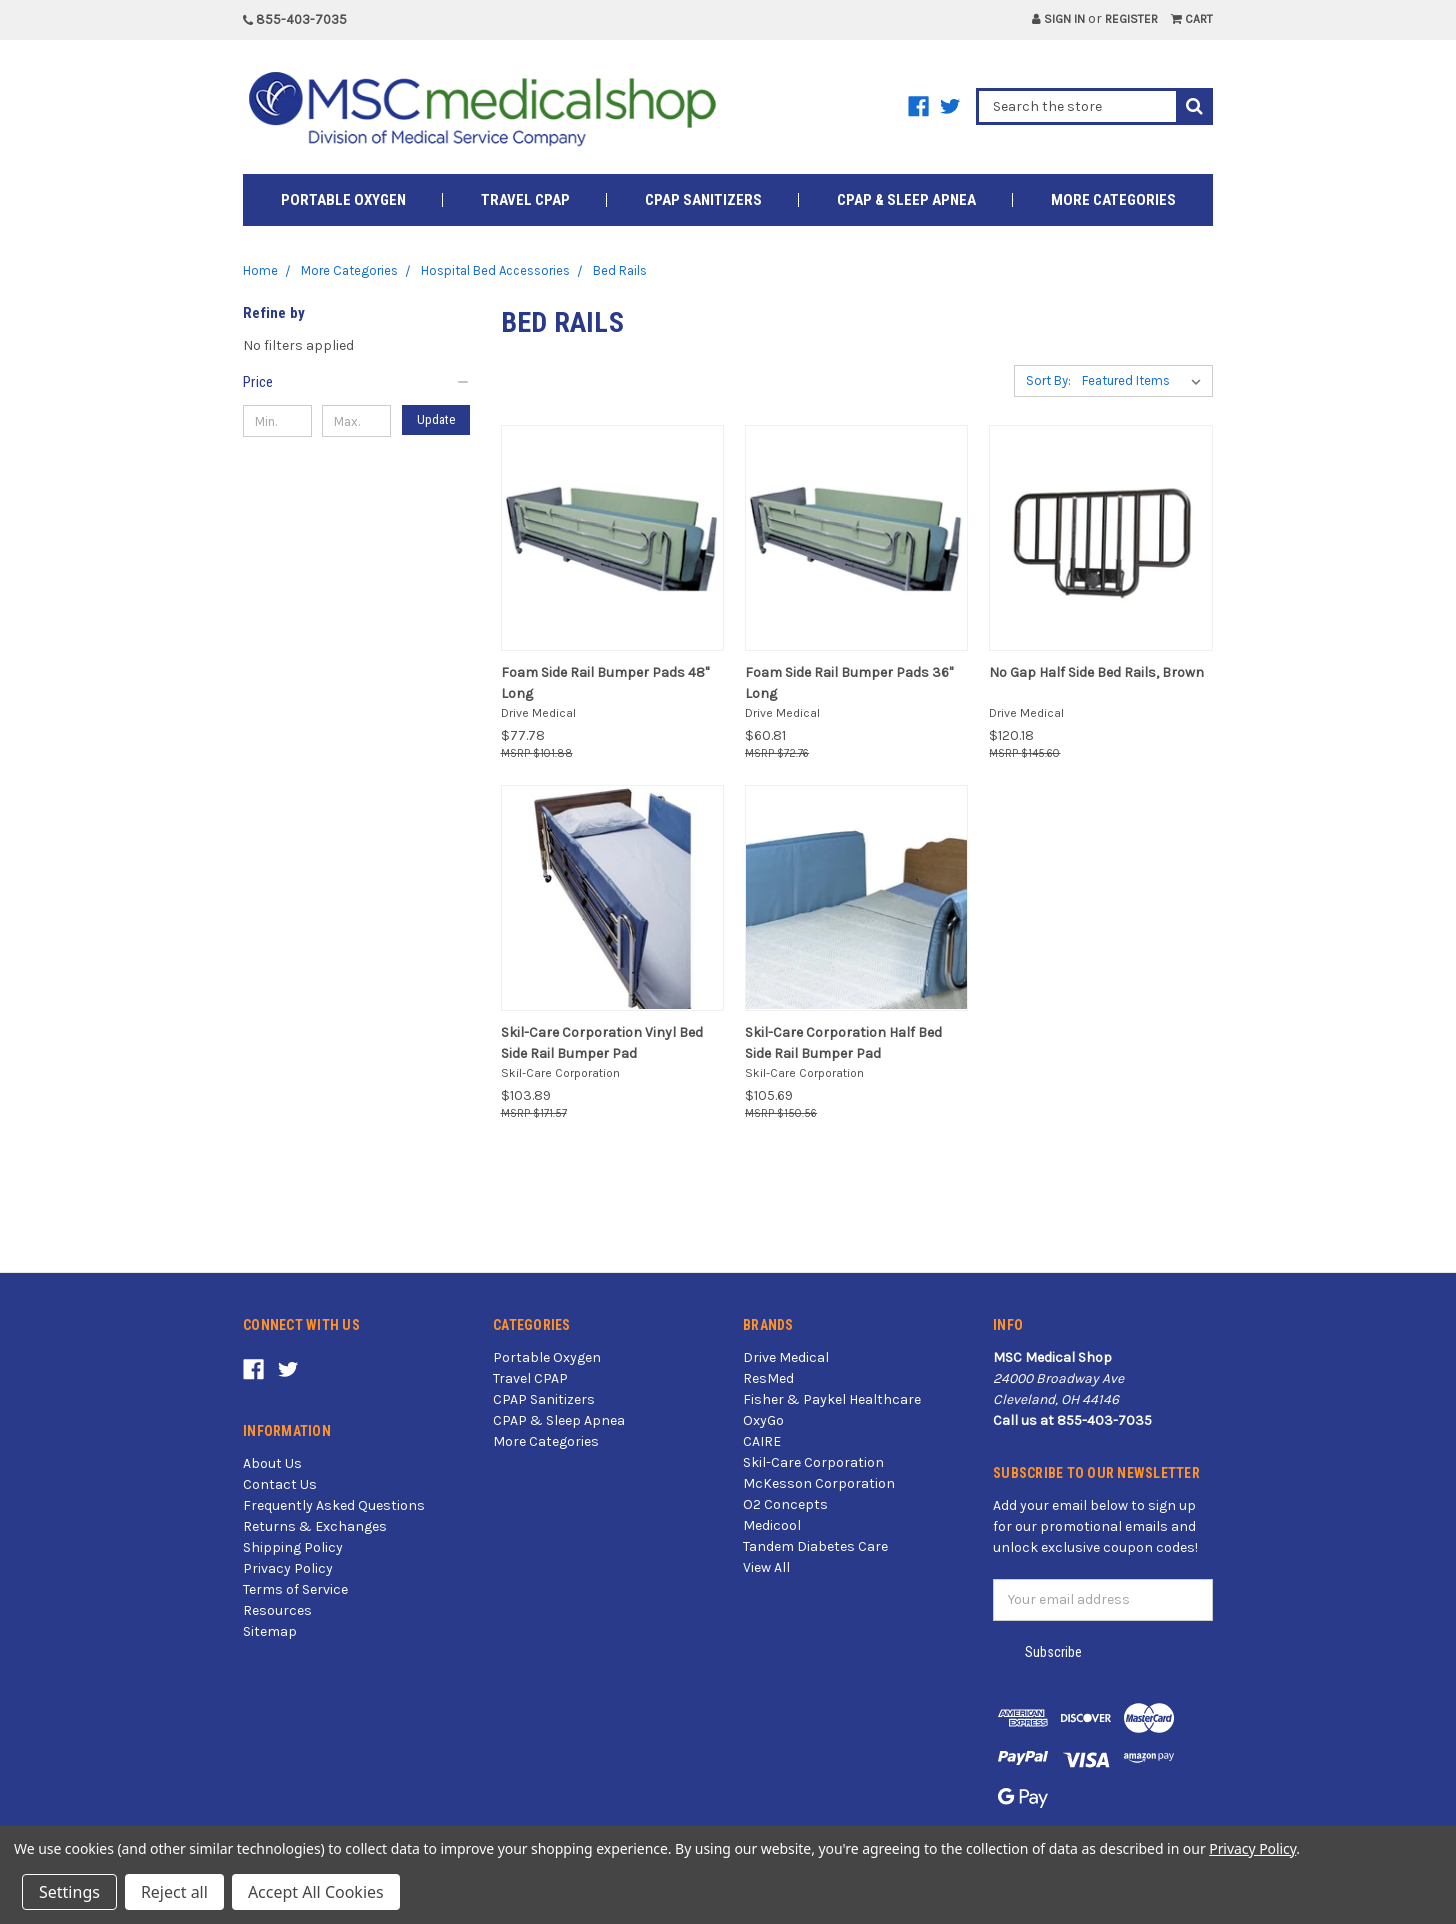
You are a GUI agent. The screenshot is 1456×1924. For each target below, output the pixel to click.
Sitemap (270, 1631)
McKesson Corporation (819, 1483)
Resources (277, 1610)
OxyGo (763, 1420)
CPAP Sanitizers (703, 200)
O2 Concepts (785, 1504)
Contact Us (280, 1484)
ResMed (768, 1378)
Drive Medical (786, 1357)
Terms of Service (295, 1589)
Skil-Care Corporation (813, 1462)
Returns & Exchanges (315, 1526)
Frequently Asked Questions (334, 1505)
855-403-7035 (295, 19)
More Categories (1113, 200)
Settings (69, 1892)
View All (766, 1567)
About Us (272, 1463)
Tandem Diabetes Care (815, 1546)
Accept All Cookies (316, 1892)
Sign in (1058, 19)
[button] (357, 382)
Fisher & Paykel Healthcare (832, 1399)
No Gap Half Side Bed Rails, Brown (1096, 672)
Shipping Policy (293, 1547)
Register (1131, 19)
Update (436, 419)
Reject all (174, 1892)
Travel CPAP (525, 200)
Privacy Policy (288, 1568)
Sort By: (1048, 380)
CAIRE (762, 1441)
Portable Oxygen (343, 200)
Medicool (772, 1525)
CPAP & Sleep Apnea (906, 200)
